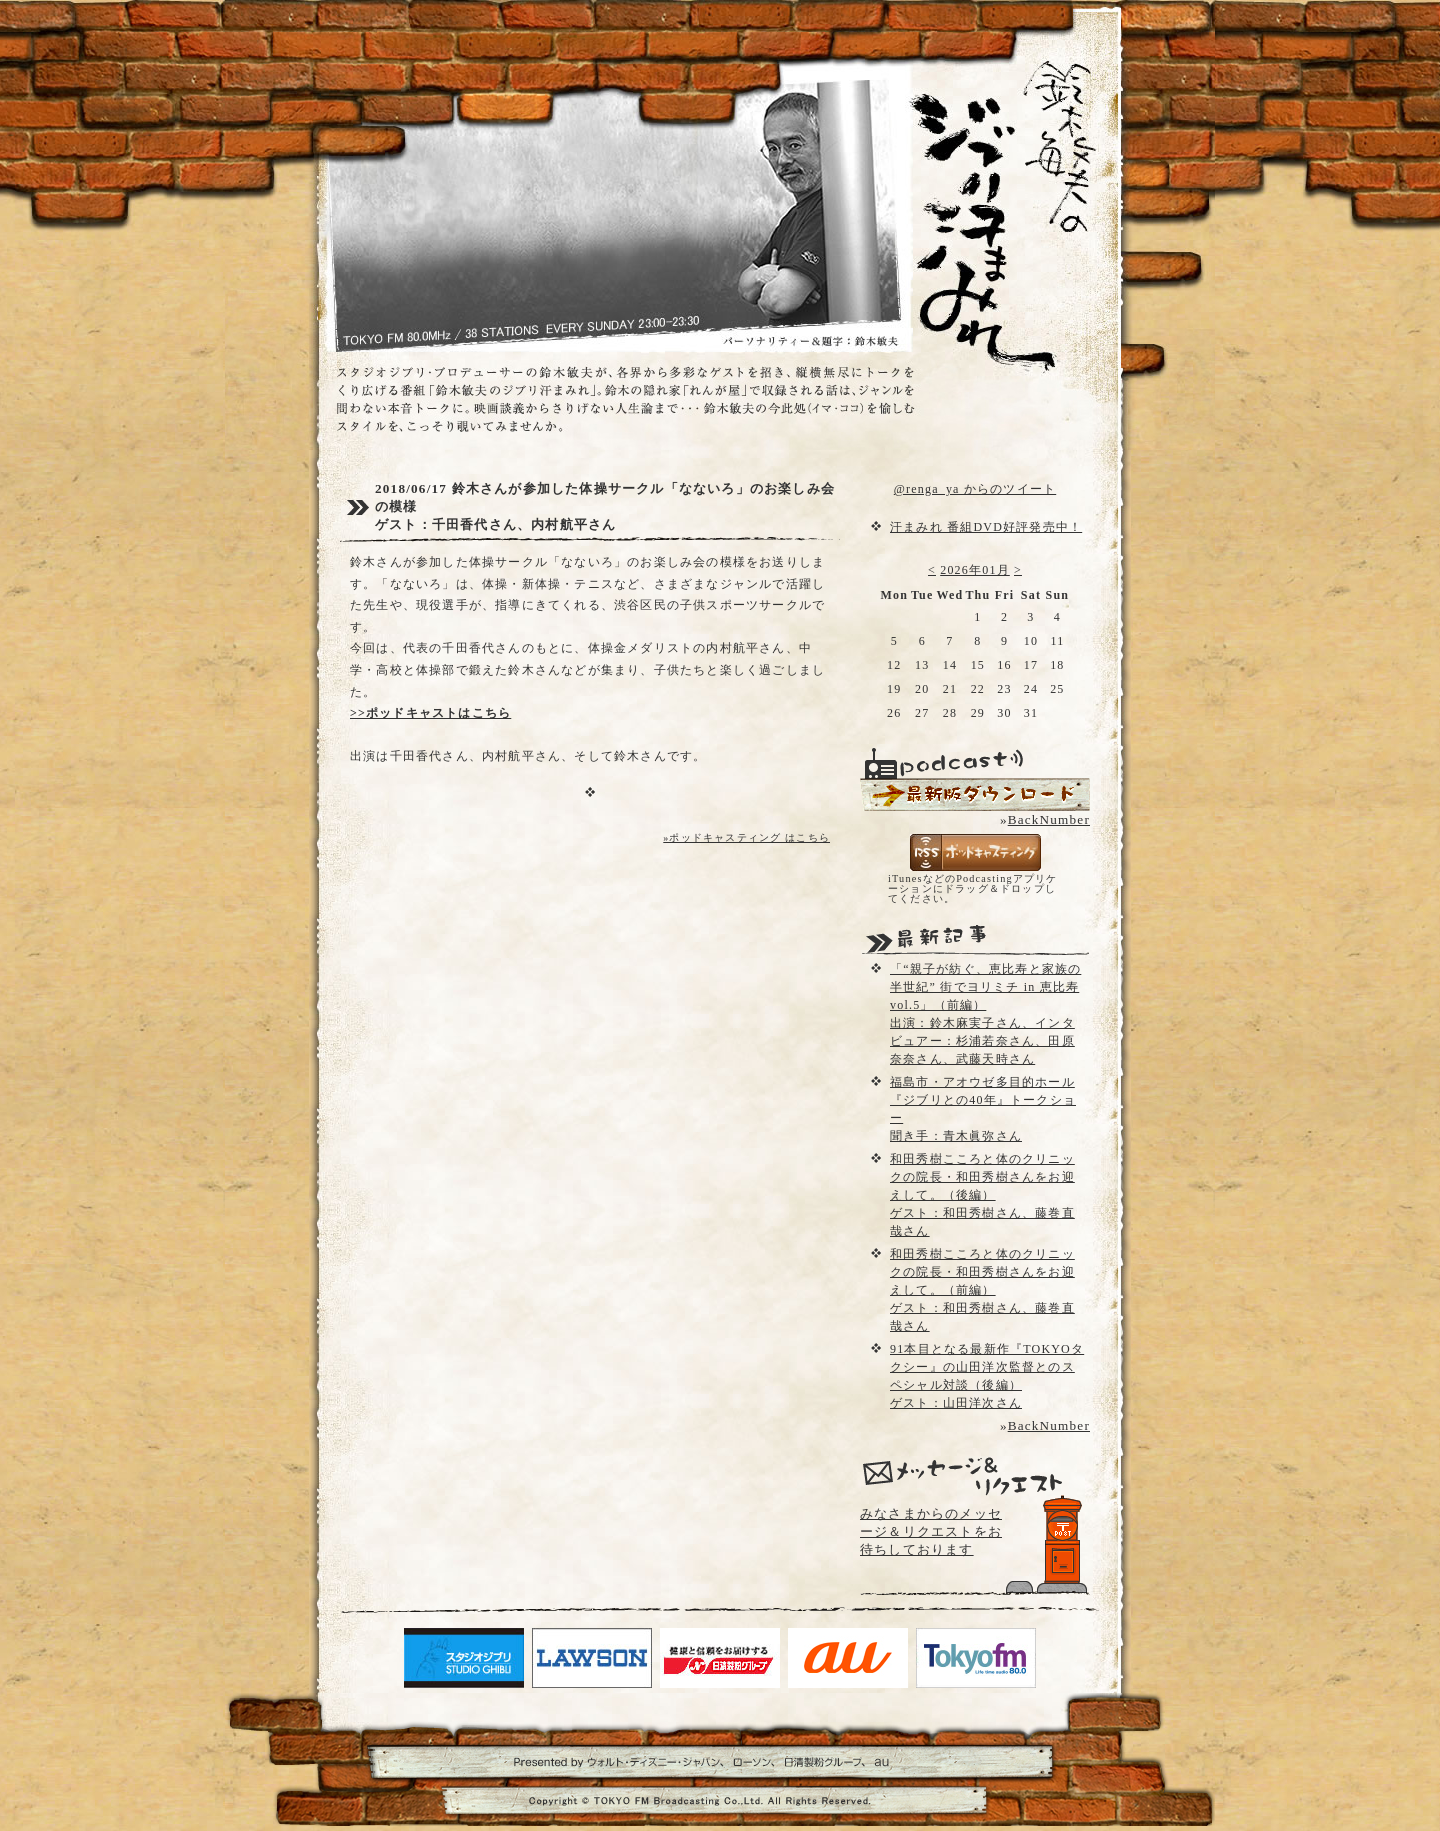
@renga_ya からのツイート (975, 489)
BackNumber (1049, 819)
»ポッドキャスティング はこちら (746, 837)
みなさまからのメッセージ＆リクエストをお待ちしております (931, 1531)
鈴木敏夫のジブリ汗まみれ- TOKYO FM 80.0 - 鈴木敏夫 (985, 180)
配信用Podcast (975, 794)
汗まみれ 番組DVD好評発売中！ (986, 527)
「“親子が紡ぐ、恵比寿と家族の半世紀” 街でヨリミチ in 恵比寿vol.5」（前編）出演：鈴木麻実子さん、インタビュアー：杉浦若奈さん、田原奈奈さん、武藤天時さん (985, 1014)
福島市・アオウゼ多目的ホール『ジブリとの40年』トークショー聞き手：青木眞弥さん (983, 1109)
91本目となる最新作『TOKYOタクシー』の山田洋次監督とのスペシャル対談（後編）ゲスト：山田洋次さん (987, 1376)
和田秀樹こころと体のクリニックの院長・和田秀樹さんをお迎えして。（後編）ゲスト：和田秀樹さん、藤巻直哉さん (982, 1195)
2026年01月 (975, 570)
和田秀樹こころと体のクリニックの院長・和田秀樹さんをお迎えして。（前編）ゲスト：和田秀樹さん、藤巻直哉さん (982, 1290)
